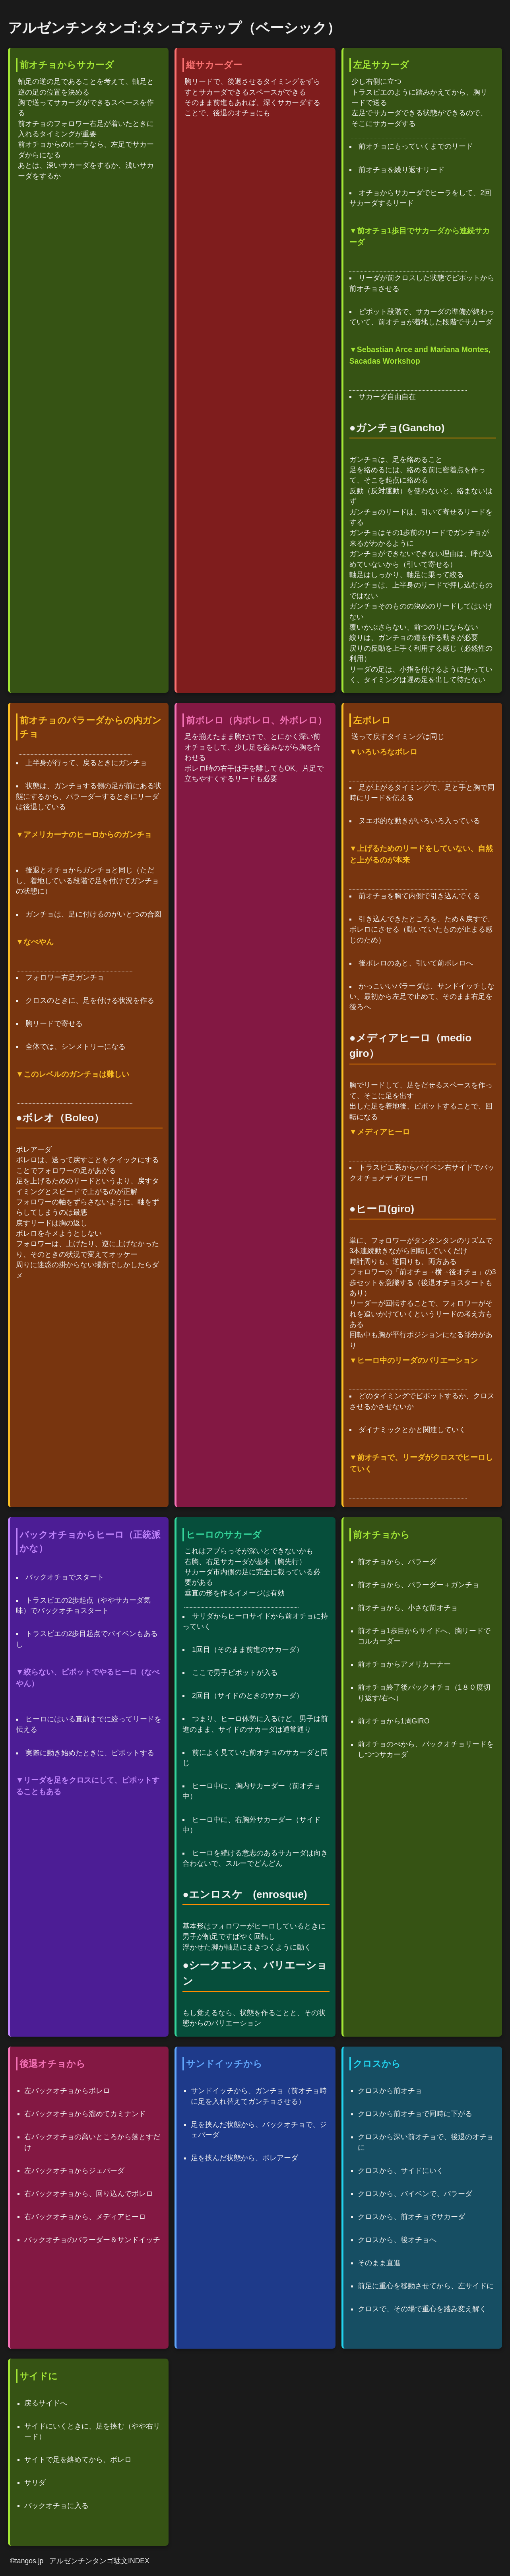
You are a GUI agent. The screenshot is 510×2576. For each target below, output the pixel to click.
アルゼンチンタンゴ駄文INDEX (99, 2561)
